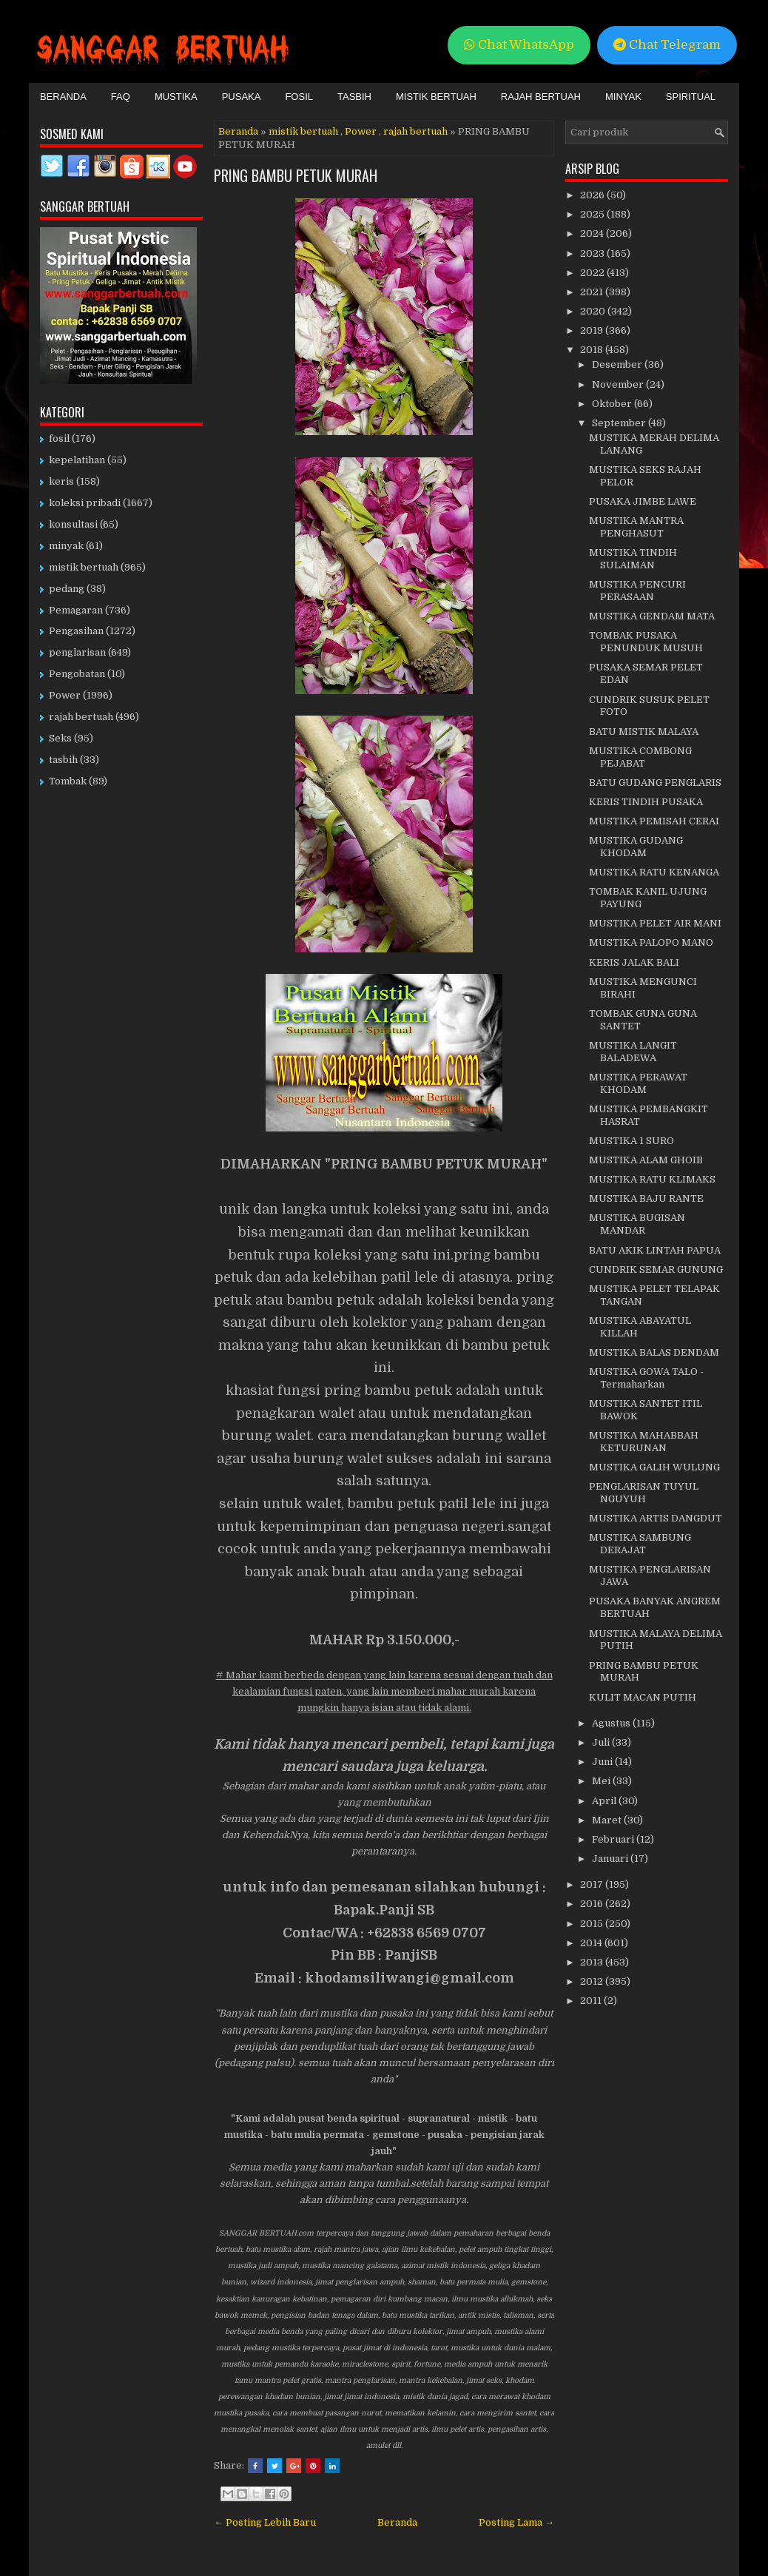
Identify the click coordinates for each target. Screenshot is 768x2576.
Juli (602, 1742)
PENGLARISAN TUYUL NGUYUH (643, 1492)
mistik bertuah (303, 131)
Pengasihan (76, 630)
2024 (593, 233)
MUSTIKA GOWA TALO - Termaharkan (646, 1378)
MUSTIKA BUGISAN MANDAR (637, 1224)
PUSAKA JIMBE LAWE (642, 501)
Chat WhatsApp (519, 45)
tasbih (63, 759)
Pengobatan (77, 673)
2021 (592, 291)
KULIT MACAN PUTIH (642, 1697)
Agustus (612, 1723)
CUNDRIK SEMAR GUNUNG (656, 1269)
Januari (611, 1858)
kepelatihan (77, 459)
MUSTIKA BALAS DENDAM (654, 1352)
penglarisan (77, 652)
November (619, 384)
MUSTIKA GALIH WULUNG (654, 1467)
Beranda (63, 96)
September (620, 422)
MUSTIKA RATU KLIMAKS (652, 1179)
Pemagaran (76, 610)
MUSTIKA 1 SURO (631, 1140)
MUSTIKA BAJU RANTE (646, 1198)
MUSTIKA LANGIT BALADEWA (633, 1051)
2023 (593, 253)
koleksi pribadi (85, 502)
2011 (592, 2000)
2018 (592, 349)
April (605, 1800)
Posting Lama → (516, 2522)
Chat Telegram (667, 45)
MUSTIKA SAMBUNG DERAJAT (640, 1544)
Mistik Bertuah (436, 96)
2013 (592, 1962)
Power (361, 131)
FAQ (120, 96)
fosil (59, 438)
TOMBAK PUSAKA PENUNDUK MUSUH (646, 641)
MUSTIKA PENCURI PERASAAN (637, 590)
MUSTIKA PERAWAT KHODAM (638, 1083)
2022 (593, 272)
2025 (593, 214)
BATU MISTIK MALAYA (643, 731)
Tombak (68, 781)
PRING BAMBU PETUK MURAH (295, 175)
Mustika (176, 96)
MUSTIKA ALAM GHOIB (646, 1160)
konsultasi (73, 524)
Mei (602, 1780)
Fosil (299, 96)
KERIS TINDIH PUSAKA (646, 801)
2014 (592, 1942)
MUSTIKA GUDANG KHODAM (636, 846)
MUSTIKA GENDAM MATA (652, 616)
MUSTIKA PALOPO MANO (651, 942)
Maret (608, 1820)
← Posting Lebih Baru (265, 2522)
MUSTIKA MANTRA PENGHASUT (636, 527)
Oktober (613, 403)
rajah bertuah (415, 131)
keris (61, 481)
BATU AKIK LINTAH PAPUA (655, 1250)
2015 (592, 1923)
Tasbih (354, 96)
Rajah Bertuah (541, 96)
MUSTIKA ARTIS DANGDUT (655, 1518)
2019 (592, 330)
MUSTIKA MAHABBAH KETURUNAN (643, 1441)
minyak (66, 545)
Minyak (623, 96)
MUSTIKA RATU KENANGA (654, 872)
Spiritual (690, 96)
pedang (66, 588)
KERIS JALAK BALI (634, 962)
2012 (592, 1981)
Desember (618, 364)
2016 (592, 1903)
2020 (593, 311)
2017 (592, 1884)
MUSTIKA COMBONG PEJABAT (640, 757)
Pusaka (241, 96)
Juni (603, 1761)
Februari (614, 1839)
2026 (593, 195)
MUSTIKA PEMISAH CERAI (654, 821)
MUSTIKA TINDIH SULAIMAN (633, 559)
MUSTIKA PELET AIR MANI (655, 923)
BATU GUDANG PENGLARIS (655, 782)
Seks (60, 738)
